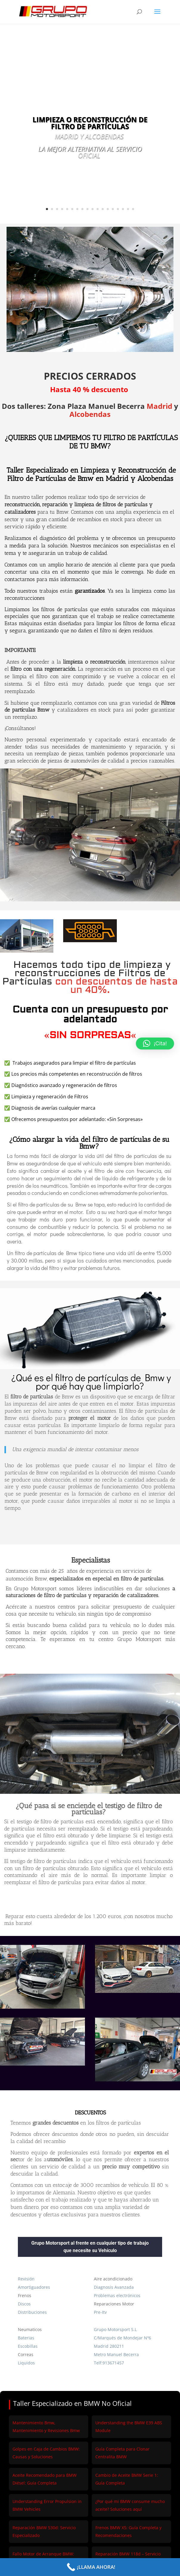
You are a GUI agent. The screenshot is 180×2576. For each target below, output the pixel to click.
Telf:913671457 (109, 2363)
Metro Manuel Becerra (116, 2354)
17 (128, 209)
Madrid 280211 (109, 2346)
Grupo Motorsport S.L (115, 2329)
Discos (24, 2304)
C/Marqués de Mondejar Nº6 (122, 2338)
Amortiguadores (34, 2287)
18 (133, 209)
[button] (155, 1043)
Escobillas (28, 2346)
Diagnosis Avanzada (114, 2287)
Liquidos (26, 2363)
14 (113, 209)
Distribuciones (32, 2312)
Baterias (26, 2338)
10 (92, 209)
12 (103, 209)
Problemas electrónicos (117, 2295)
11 (98, 209)
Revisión (26, 2279)
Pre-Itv (100, 2312)
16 (123, 209)
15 (118, 209)
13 (108, 209)
